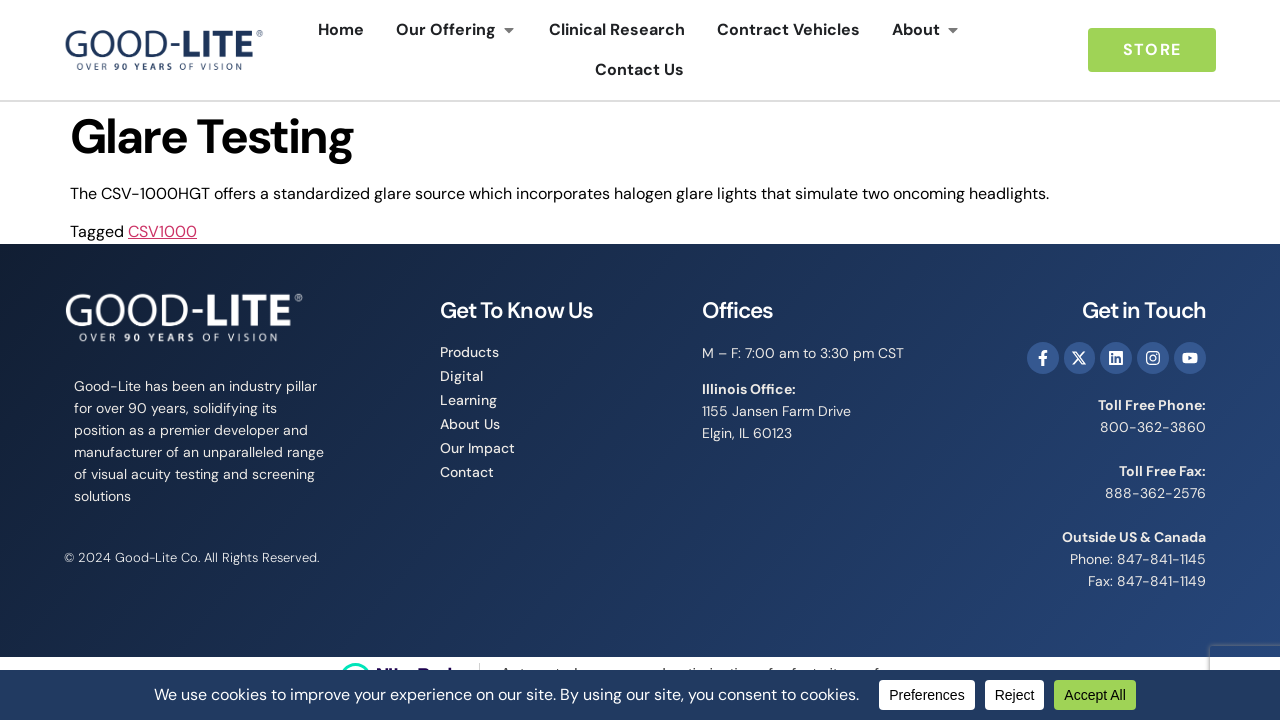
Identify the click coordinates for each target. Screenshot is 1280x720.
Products (469, 352)
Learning (468, 400)
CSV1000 (162, 231)
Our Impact (477, 448)
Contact (467, 472)
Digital (461, 376)
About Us (470, 424)
